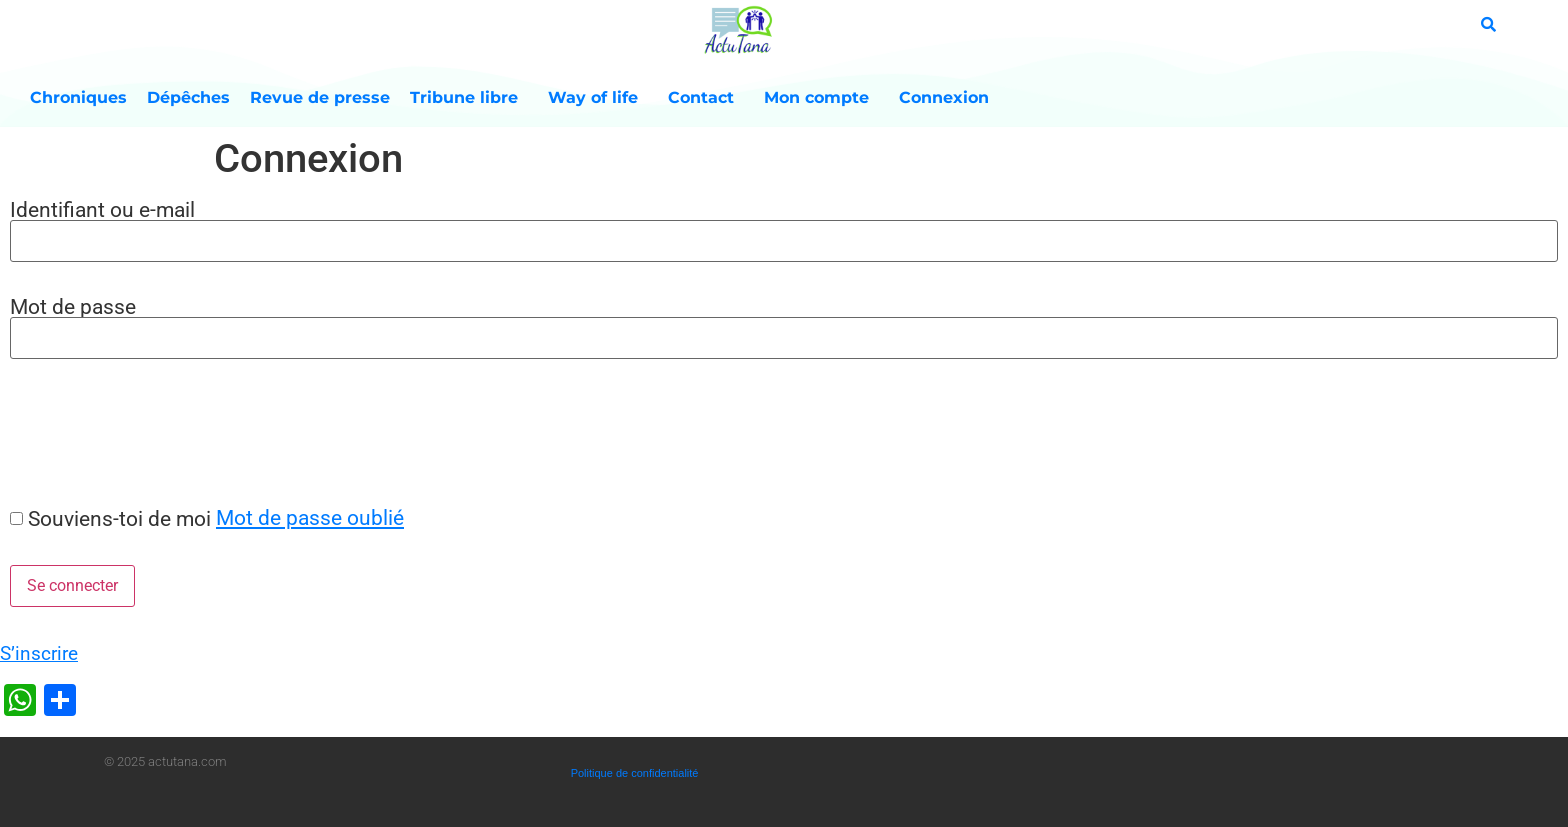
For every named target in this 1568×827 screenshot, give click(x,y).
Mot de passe (73, 306)
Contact (706, 98)
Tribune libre (469, 98)
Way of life (598, 98)
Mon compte (821, 98)
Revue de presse (320, 97)
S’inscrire (39, 653)
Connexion (944, 97)
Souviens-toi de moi (119, 518)
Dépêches (188, 97)
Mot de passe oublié (310, 517)
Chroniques (78, 97)
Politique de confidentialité (635, 773)
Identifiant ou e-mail (102, 209)
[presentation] (152, 432)
